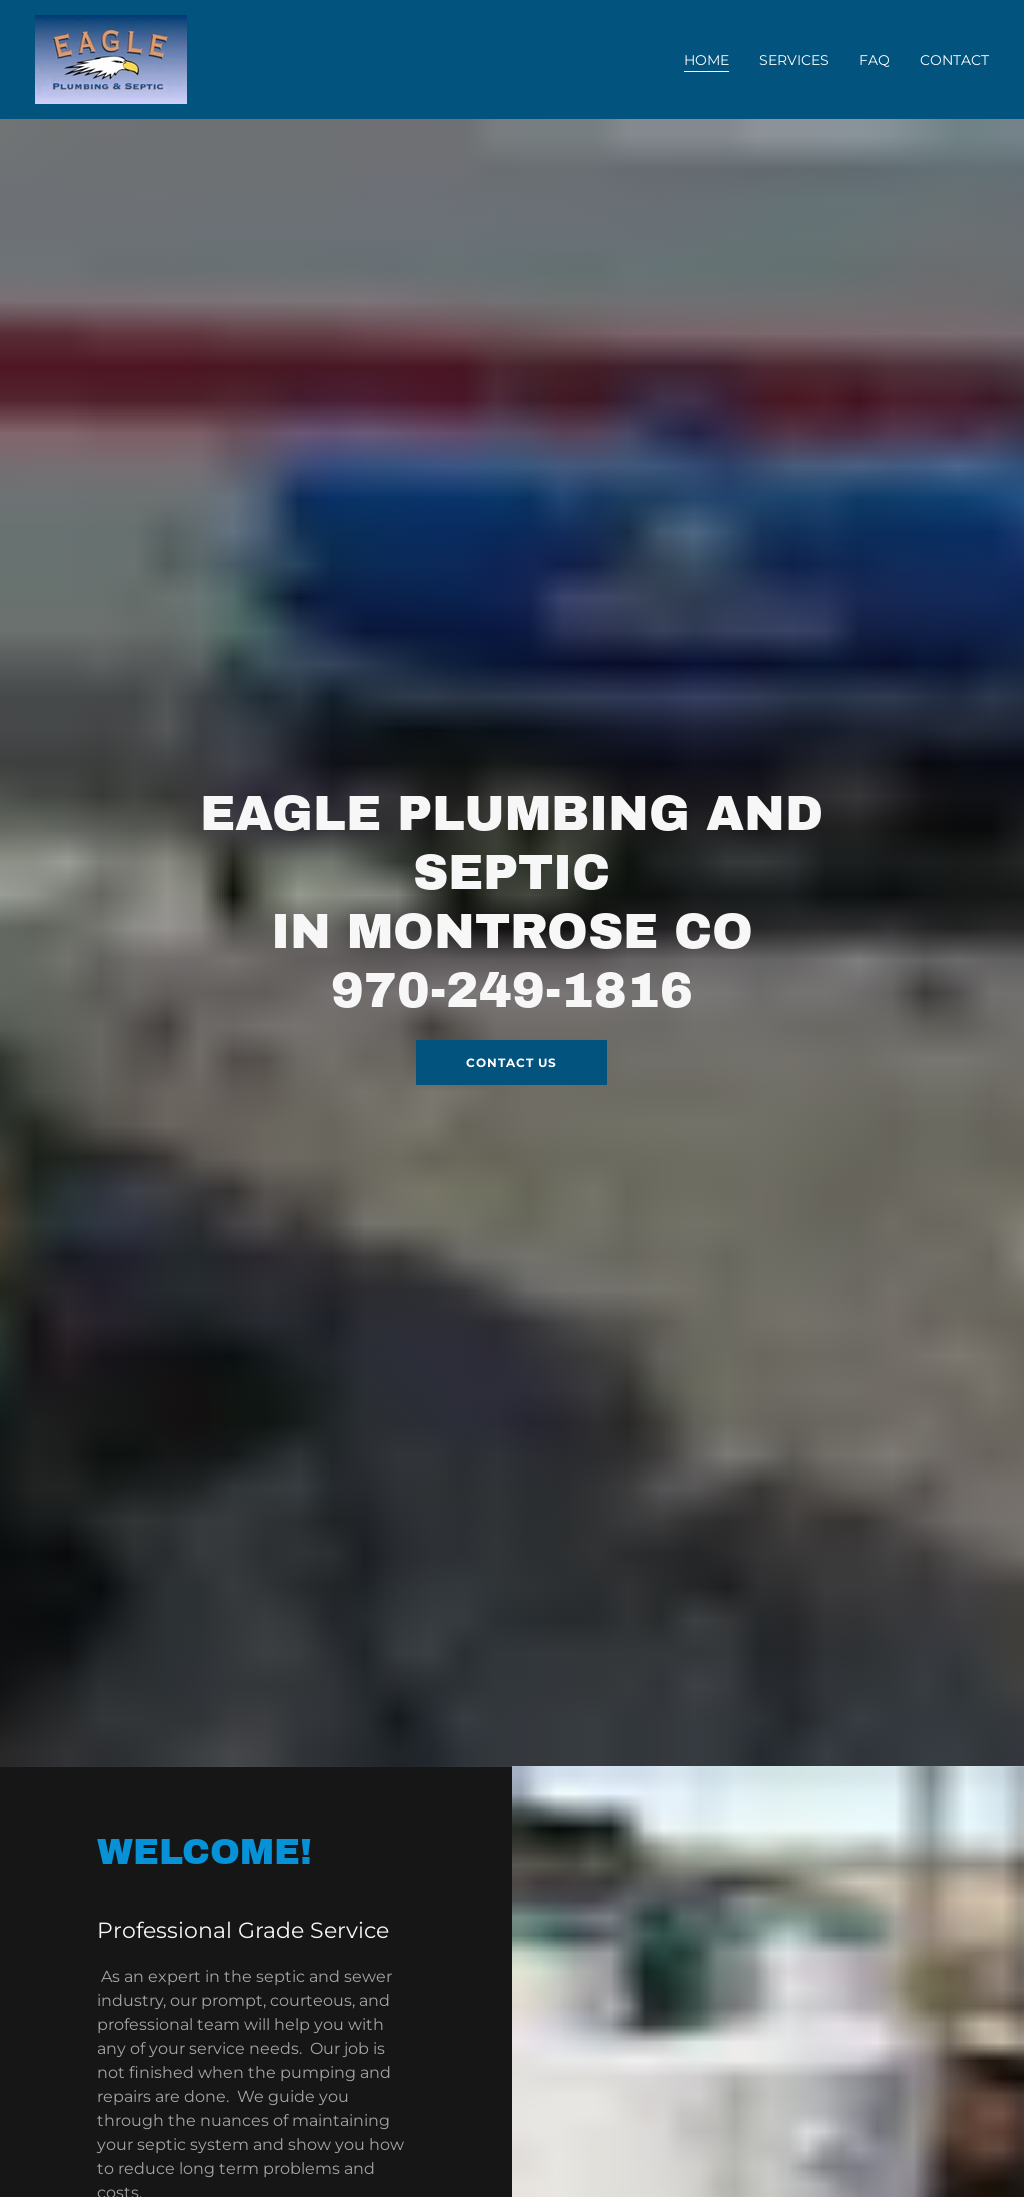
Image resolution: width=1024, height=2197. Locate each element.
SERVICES (794, 60)
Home (706, 60)
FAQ (874, 60)
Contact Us (511, 1062)
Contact (954, 60)
